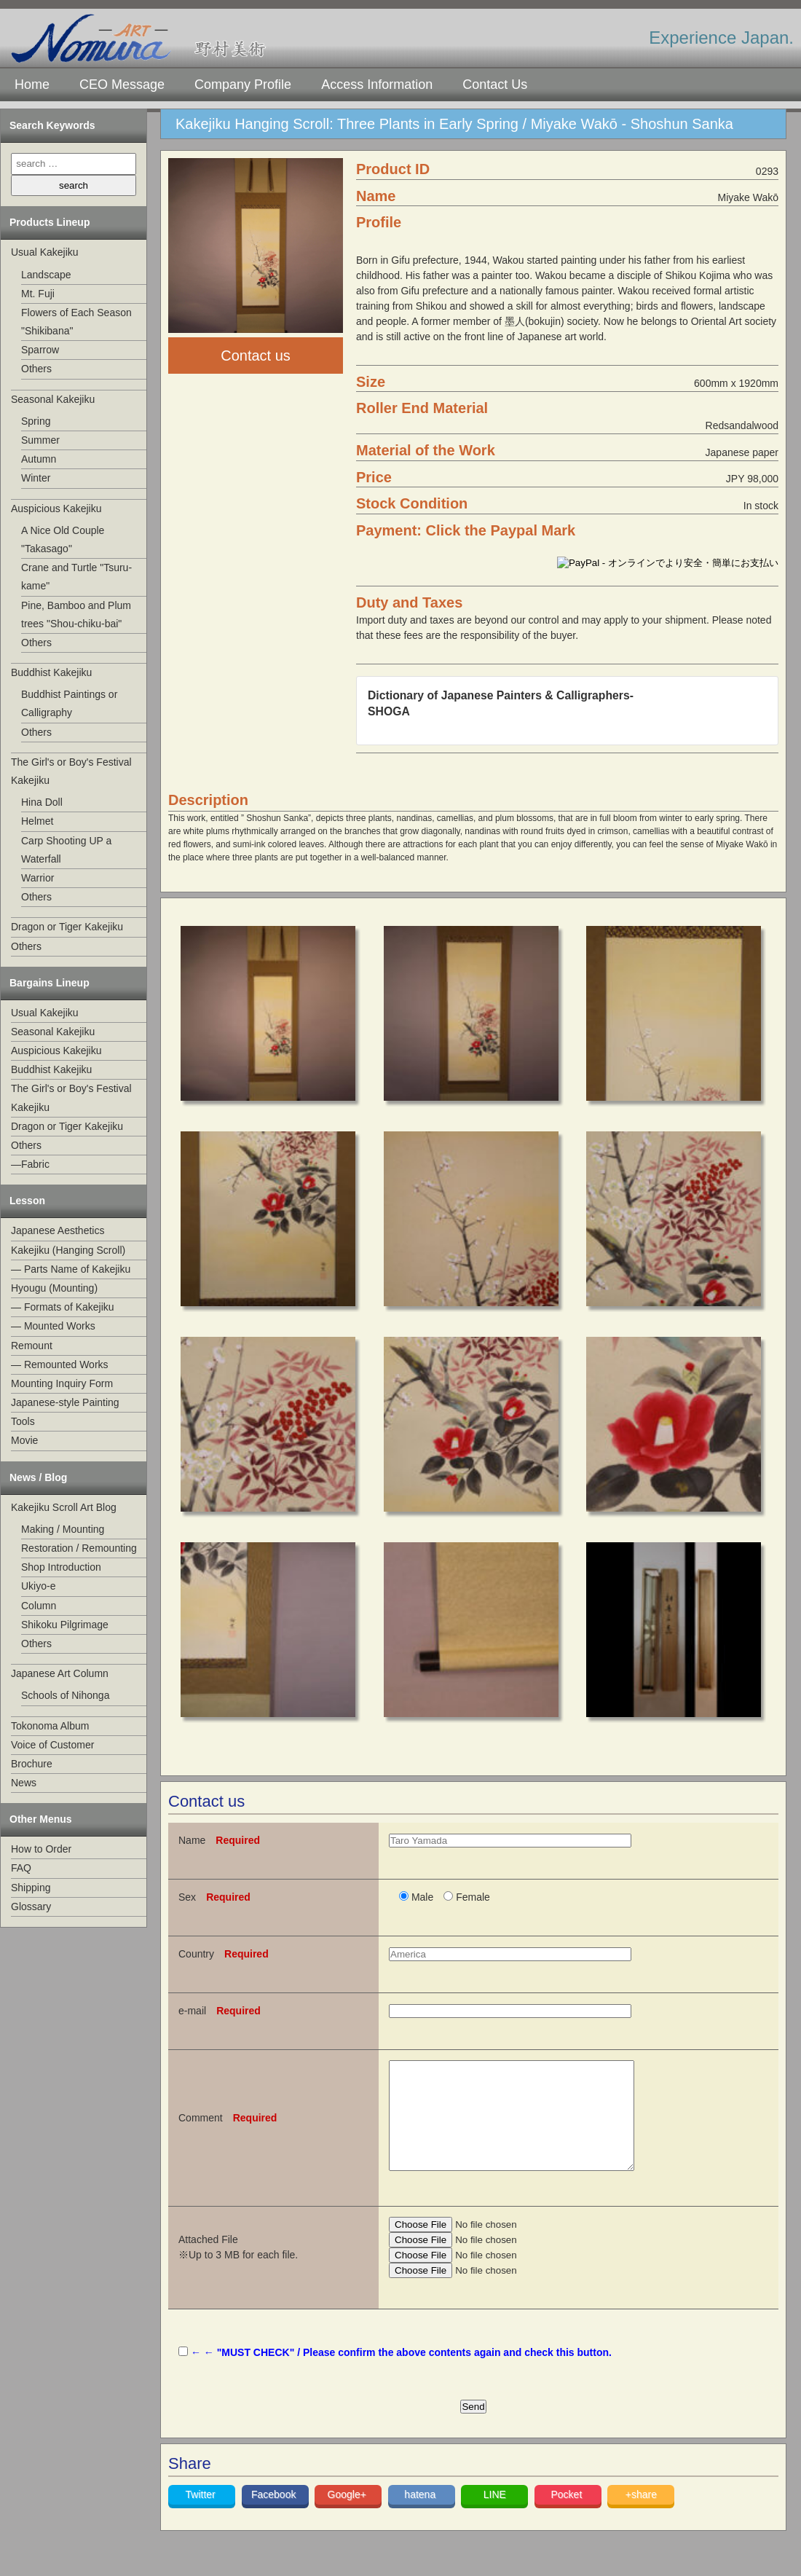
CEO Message (122, 84)
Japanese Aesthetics (57, 1230)
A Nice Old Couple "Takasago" (62, 539)
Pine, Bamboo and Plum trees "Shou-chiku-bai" (76, 614)
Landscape (46, 274)
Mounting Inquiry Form (62, 1383)
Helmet (37, 821)
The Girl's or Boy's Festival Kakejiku (71, 771)
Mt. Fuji (38, 293)
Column (38, 1605)
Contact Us (494, 84)
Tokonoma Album (50, 1726)
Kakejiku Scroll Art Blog (64, 1507)
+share (641, 2516)
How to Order (41, 1849)
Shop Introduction (61, 1567)
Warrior (37, 878)
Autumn (38, 459)
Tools (23, 1421)
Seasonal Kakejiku (53, 399)
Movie (24, 1440)
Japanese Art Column (59, 1673)
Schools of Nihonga (65, 1695)
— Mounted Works (53, 1326)
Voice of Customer (52, 1745)
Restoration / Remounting (79, 1548)
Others (36, 368)
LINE (495, 2516)
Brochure (31, 1764)
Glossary (31, 1906)
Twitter (202, 2516)
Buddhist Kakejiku (51, 672)
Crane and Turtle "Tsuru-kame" (76, 577)
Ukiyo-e (38, 1586)
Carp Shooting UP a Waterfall (66, 850)
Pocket (568, 2516)
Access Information (377, 84)
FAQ (21, 1868)
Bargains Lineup (49, 983)
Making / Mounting (62, 1529)
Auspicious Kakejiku (56, 508)
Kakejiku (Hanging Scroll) (68, 1250)
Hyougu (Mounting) (54, 1288)
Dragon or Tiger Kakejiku (67, 926)
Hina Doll (42, 802)
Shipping (31, 1887)
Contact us (256, 355)
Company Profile (242, 84)
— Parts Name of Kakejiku (70, 1269)
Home (32, 84)
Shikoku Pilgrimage (64, 1624)
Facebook (275, 2516)
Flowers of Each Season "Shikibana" (76, 322)
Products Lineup (49, 222)
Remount (31, 1345)
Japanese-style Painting (65, 1402)
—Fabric (30, 1164)
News (23, 1782)
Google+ (348, 2516)
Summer (40, 440)
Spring (35, 421)
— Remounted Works (59, 1364)
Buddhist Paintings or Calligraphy (69, 703)
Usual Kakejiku (45, 252)
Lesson (27, 1200)
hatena (421, 2516)
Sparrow (40, 350)
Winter (35, 478)
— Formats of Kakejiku (62, 1307)
